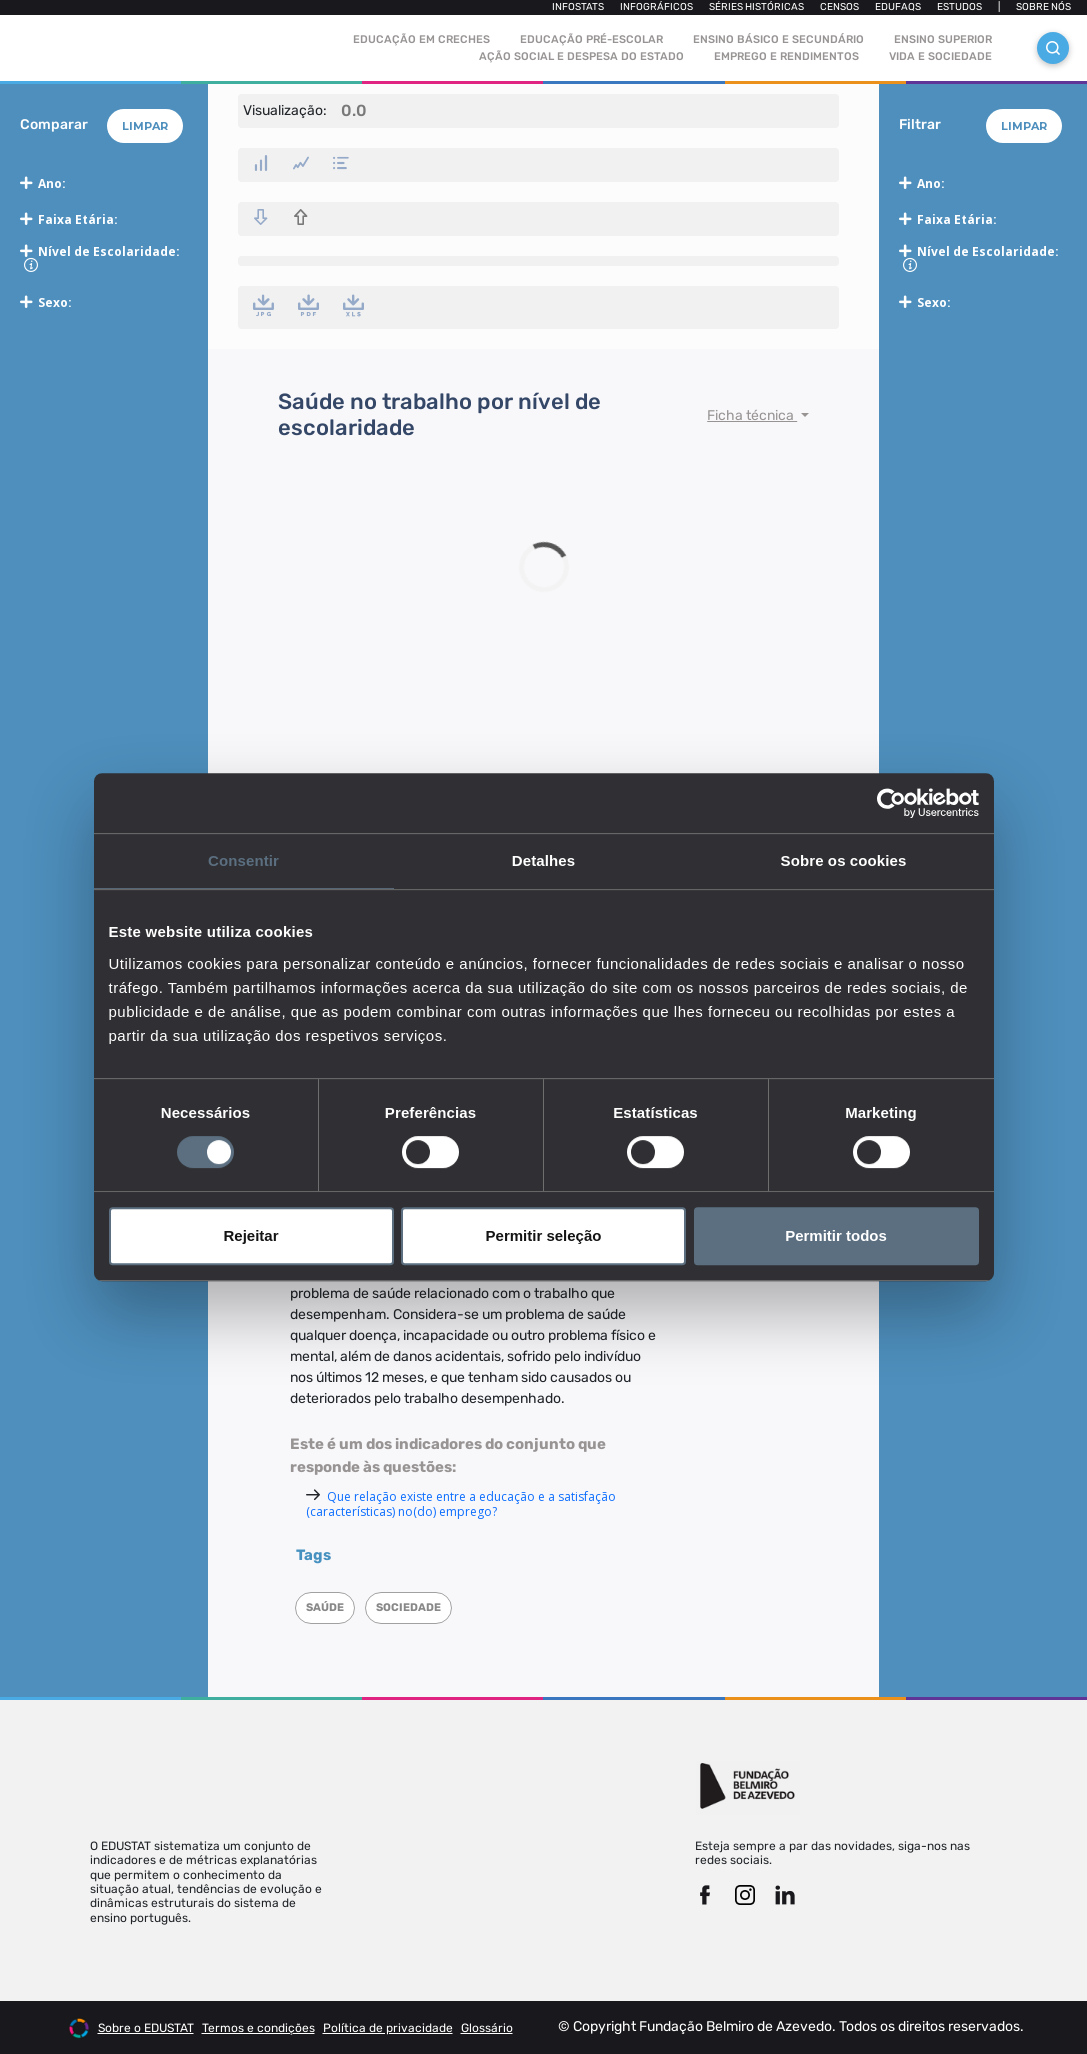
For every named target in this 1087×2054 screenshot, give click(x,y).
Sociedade (408, 1607)
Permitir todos (836, 1235)
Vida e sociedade (940, 56)
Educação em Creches (421, 39)
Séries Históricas (756, 7)
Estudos (959, 7)
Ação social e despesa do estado (581, 56)
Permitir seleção (544, 1235)
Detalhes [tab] (543, 860)
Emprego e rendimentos (786, 56)
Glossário (487, 2028)
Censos (839, 7)
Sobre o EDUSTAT (146, 2028)
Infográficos (656, 7)
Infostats (578, 7)
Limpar (145, 126)
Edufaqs (898, 7)
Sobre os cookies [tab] (844, 860)
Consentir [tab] (243, 860)
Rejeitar (250, 1235)
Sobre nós (1043, 7)
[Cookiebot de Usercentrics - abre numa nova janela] (891, 803)
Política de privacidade (388, 2028)
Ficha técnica (752, 415)
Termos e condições (258, 2028)
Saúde (325, 1607)
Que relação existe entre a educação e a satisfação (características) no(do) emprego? (461, 1504)
